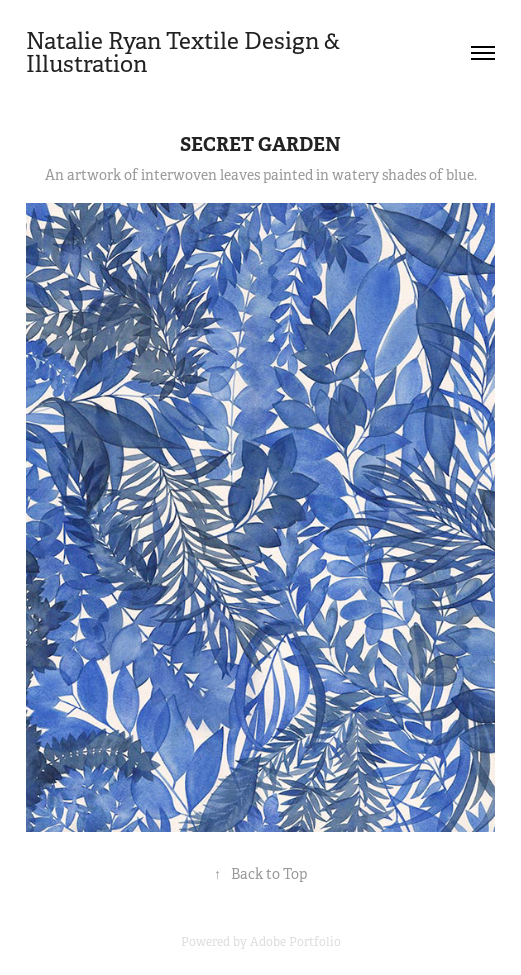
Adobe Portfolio (295, 942)
